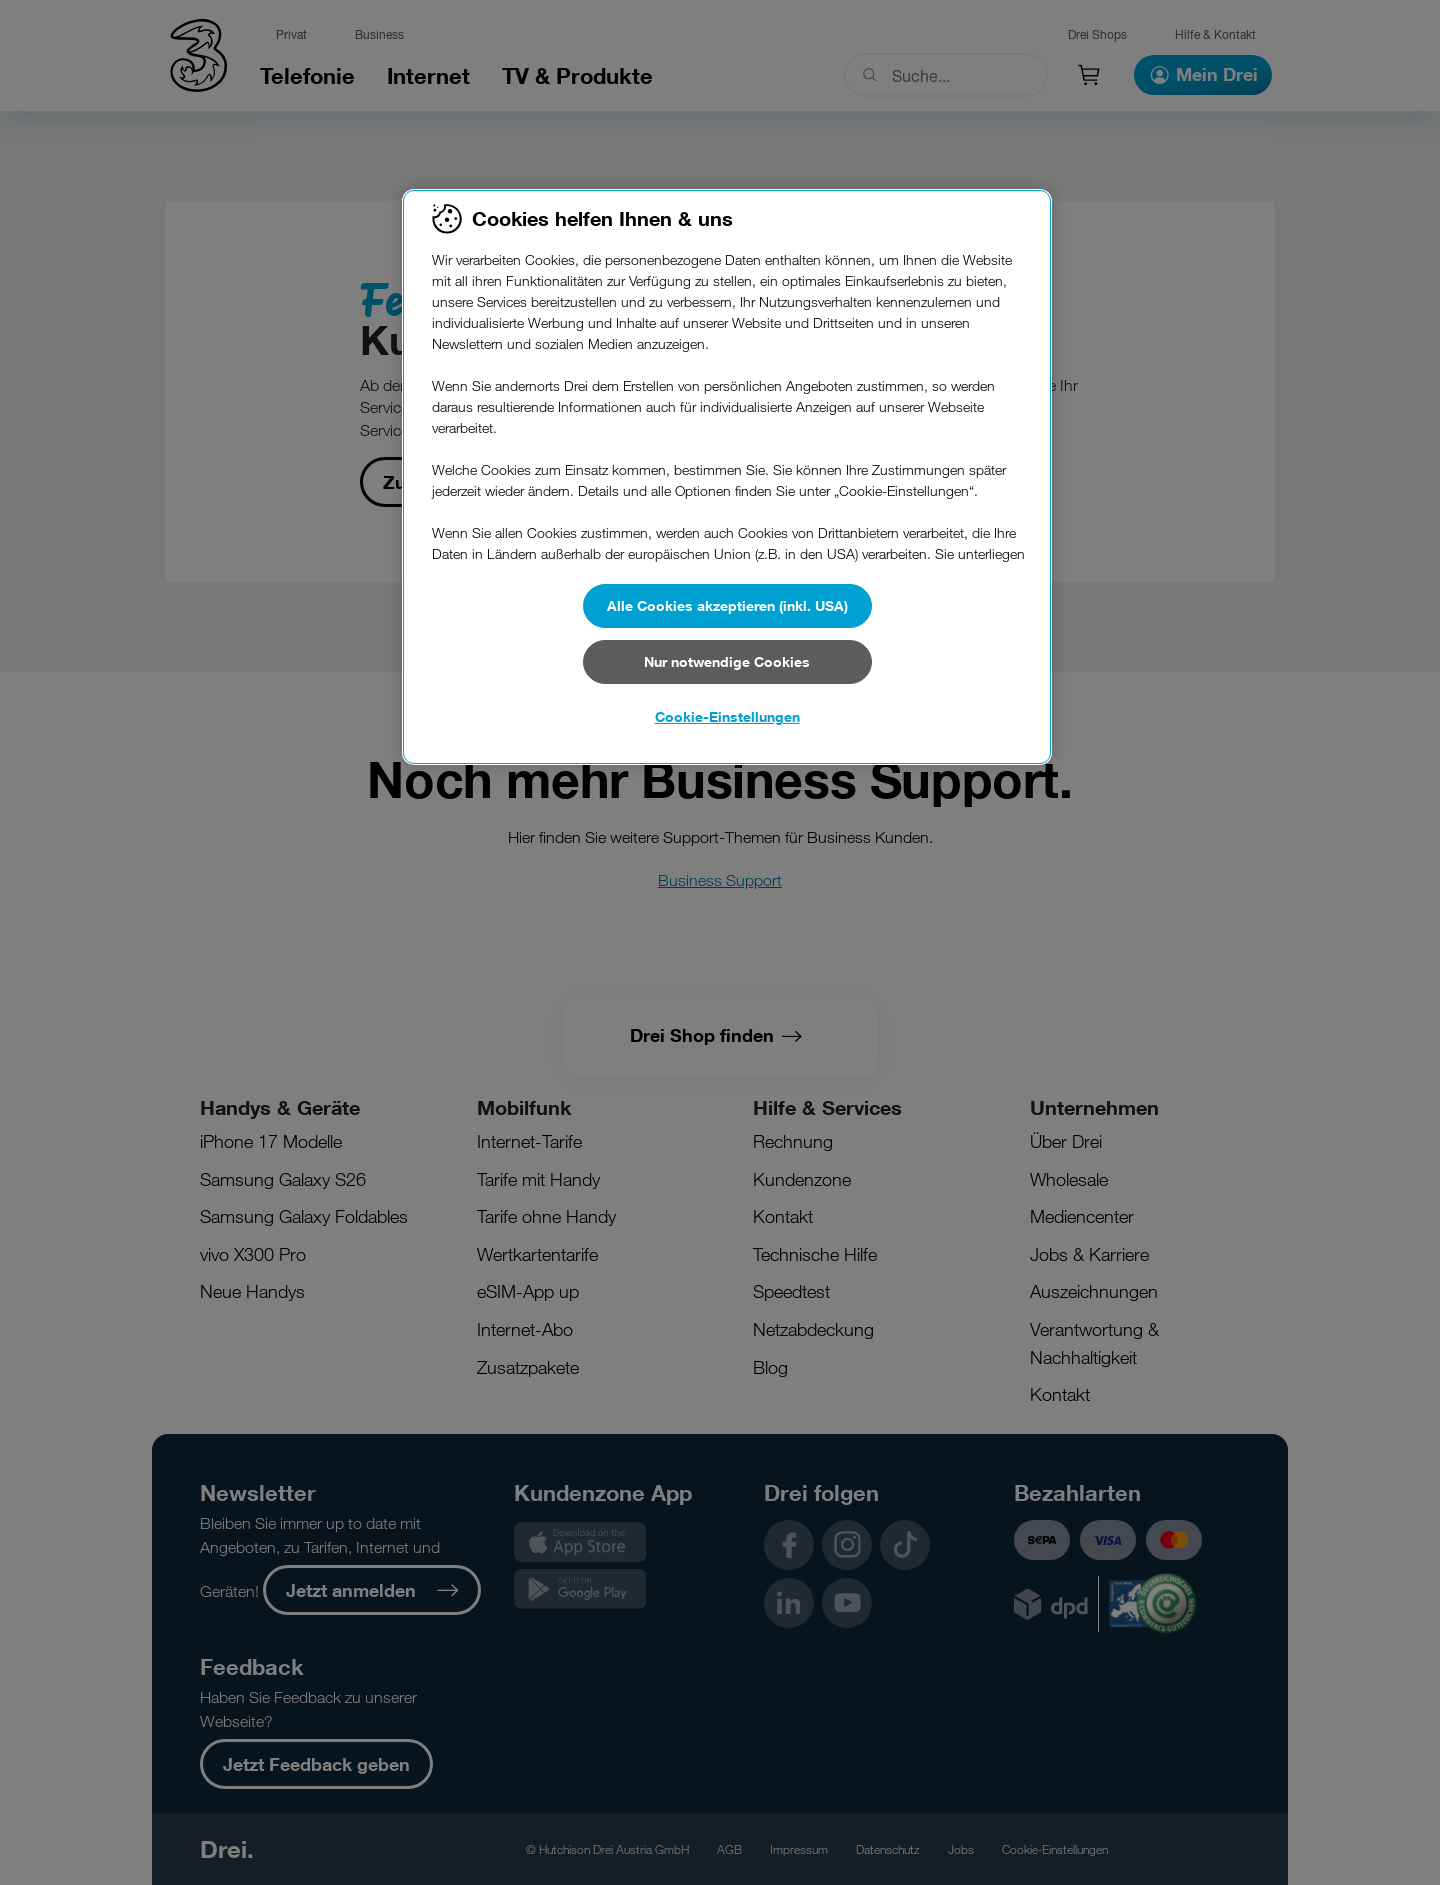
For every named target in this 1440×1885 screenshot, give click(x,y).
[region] (727, 477)
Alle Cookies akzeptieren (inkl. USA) (727, 605)
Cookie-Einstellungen (727, 716)
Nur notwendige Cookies (727, 661)
